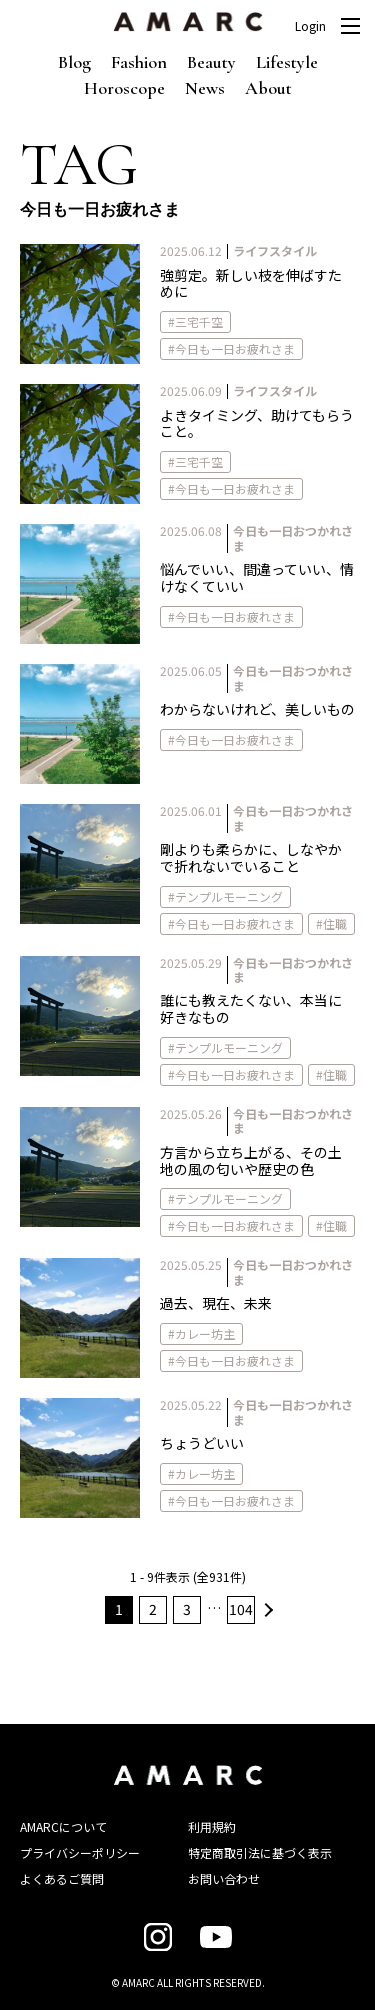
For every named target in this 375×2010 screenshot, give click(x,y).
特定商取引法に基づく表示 (260, 1852)
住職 (335, 923)
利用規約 (212, 1826)
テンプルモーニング (229, 896)
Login (310, 26)
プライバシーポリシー (80, 1852)
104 (241, 1609)
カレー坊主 (205, 1333)
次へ (266, 1610)
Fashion (139, 62)
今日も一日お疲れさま (235, 348)
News (205, 88)
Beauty (211, 62)
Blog (74, 62)
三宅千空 (199, 321)
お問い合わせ (224, 1878)
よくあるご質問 (62, 1878)
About (268, 88)
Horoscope (124, 88)
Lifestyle (287, 62)
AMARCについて (63, 1826)
